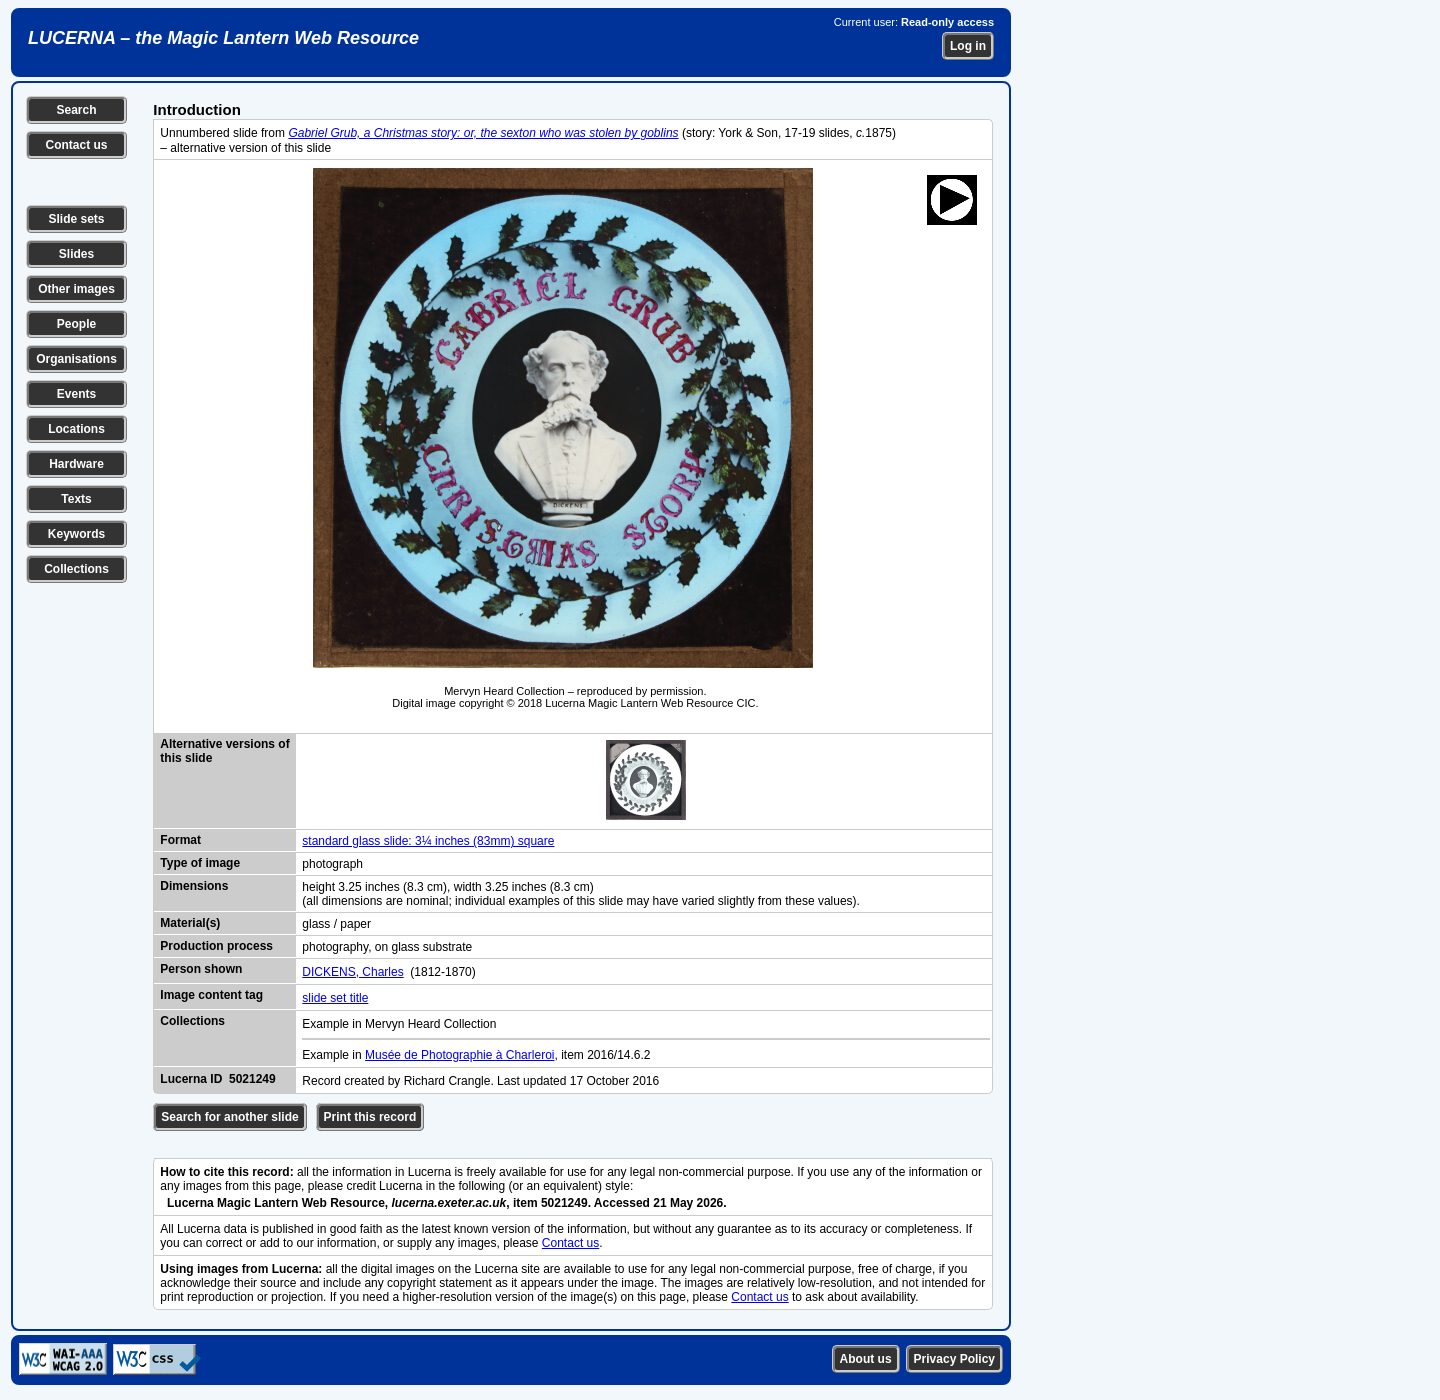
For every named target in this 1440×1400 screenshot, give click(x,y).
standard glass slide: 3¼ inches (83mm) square (428, 841)
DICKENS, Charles (352, 972)
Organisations (76, 359)
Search (76, 110)
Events (76, 394)
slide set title (335, 998)
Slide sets (76, 219)
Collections (76, 569)
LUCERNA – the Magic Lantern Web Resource (223, 38)
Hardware (76, 464)
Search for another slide (229, 1117)
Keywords (76, 534)
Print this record (370, 1117)
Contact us (76, 145)
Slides (76, 254)
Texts (76, 499)
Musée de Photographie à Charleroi (459, 1055)
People (76, 324)
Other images (76, 289)
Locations (76, 429)
